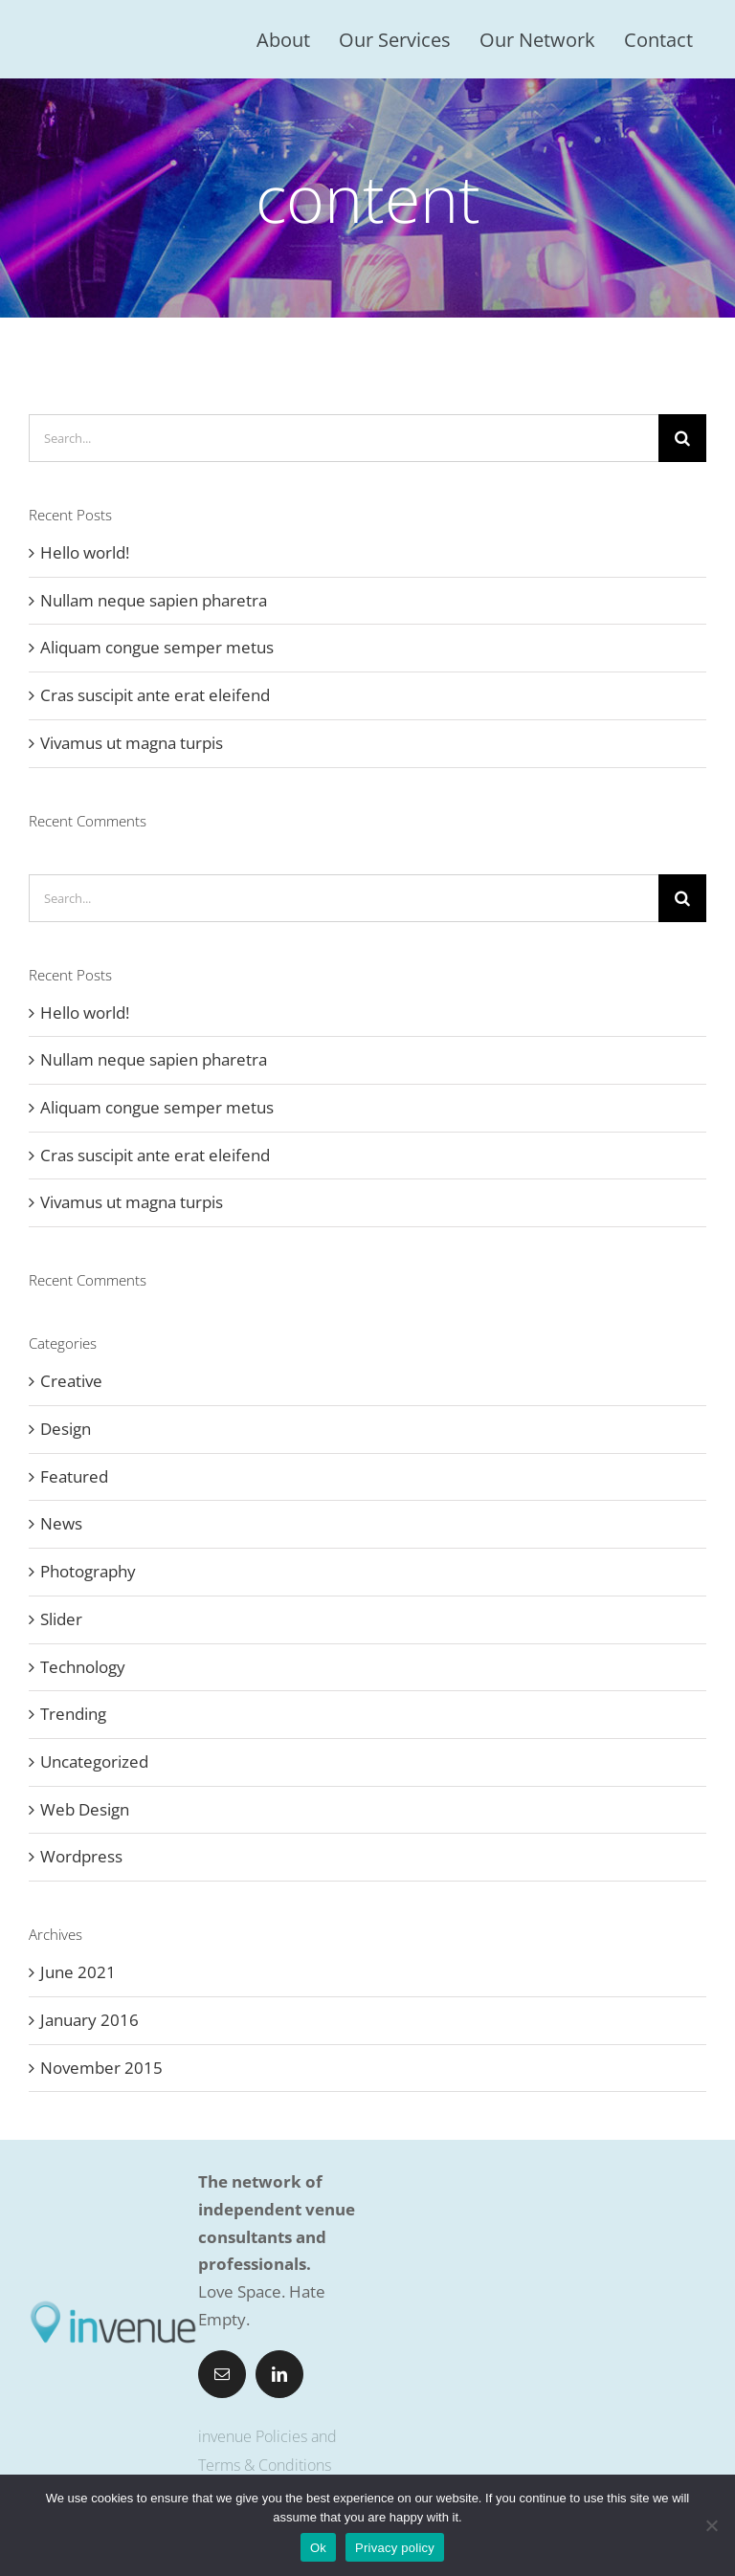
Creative (71, 1381)
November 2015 (101, 2068)
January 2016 (89, 2020)
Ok (318, 2548)
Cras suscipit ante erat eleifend (155, 695)
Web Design (84, 1809)
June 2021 (78, 1972)
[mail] (222, 2374)
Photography (88, 1571)
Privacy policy (394, 2548)
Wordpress (81, 1856)
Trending (73, 1714)
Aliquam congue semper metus (157, 647)
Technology (82, 1667)
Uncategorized (94, 1761)
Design (65, 1429)
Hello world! (84, 552)
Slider (61, 1619)
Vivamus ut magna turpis (131, 743)
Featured (74, 1476)
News (61, 1523)
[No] (711, 2525)
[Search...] (343, 438)
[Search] (682, 438)
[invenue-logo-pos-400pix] (113, 2306)
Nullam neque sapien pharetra (153, 600)
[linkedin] (279, 2374)
